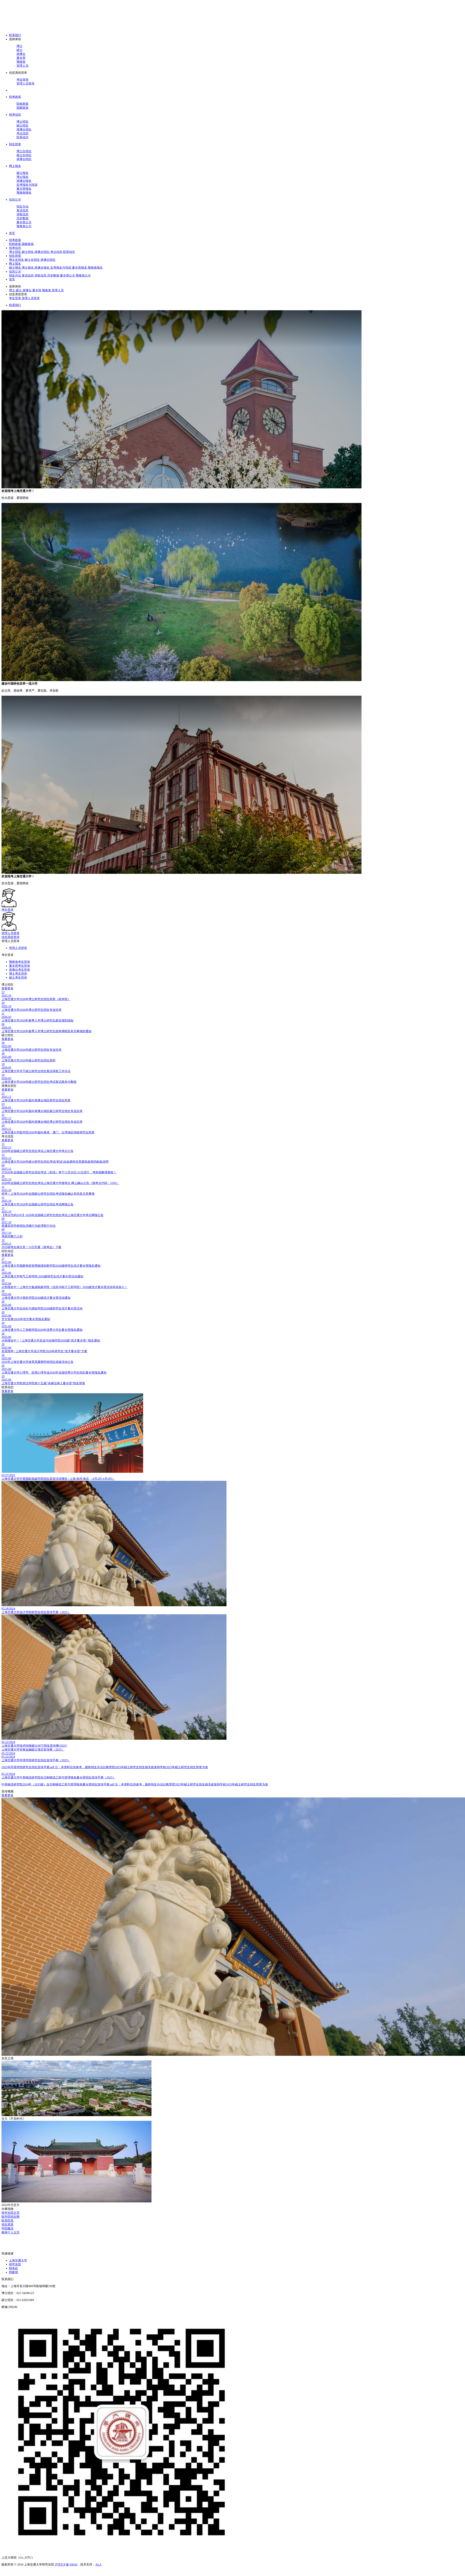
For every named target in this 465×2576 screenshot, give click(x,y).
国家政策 (22, 107)
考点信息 (22, 133)
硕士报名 (22, 173)
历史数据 (22, 218)
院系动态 (22, 137)
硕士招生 (22, 125)
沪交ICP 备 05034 (66, 2564)
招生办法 (22, 206)
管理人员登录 (25, 83)
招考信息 (15, 114)
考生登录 (22, 79)
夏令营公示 (24, 222)
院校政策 (22, 103)
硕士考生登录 (18, 977)
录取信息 (22, 214)
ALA (98, 2564)
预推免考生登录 (19, 961)
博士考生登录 (18, 973)
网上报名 (15, 166)
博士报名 (22, 176)
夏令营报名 (24, 188)
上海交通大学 (18, 2260)
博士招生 (22, 121)
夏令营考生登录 (19, 965)
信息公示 (15, 199)
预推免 (21, 61)
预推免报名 (24, 192)
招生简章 (15, 144)
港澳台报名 (24, 180)
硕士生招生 (24, 155)
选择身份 (15, 39)
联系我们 (15, 35)
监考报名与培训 (27, 184)
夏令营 (21, 57)
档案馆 (13, 2272)
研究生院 (15, 2264)
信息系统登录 (18, 72)
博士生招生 (24, 151)
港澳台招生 (24, 129)
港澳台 (21, 53)
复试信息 (22, 210)
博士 (19, 46)
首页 (12, 233)
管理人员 (22, 65)
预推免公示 (24, 226)
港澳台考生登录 (19, 969)
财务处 (13, 2268)
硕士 (19, 50)
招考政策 (15, 96)
